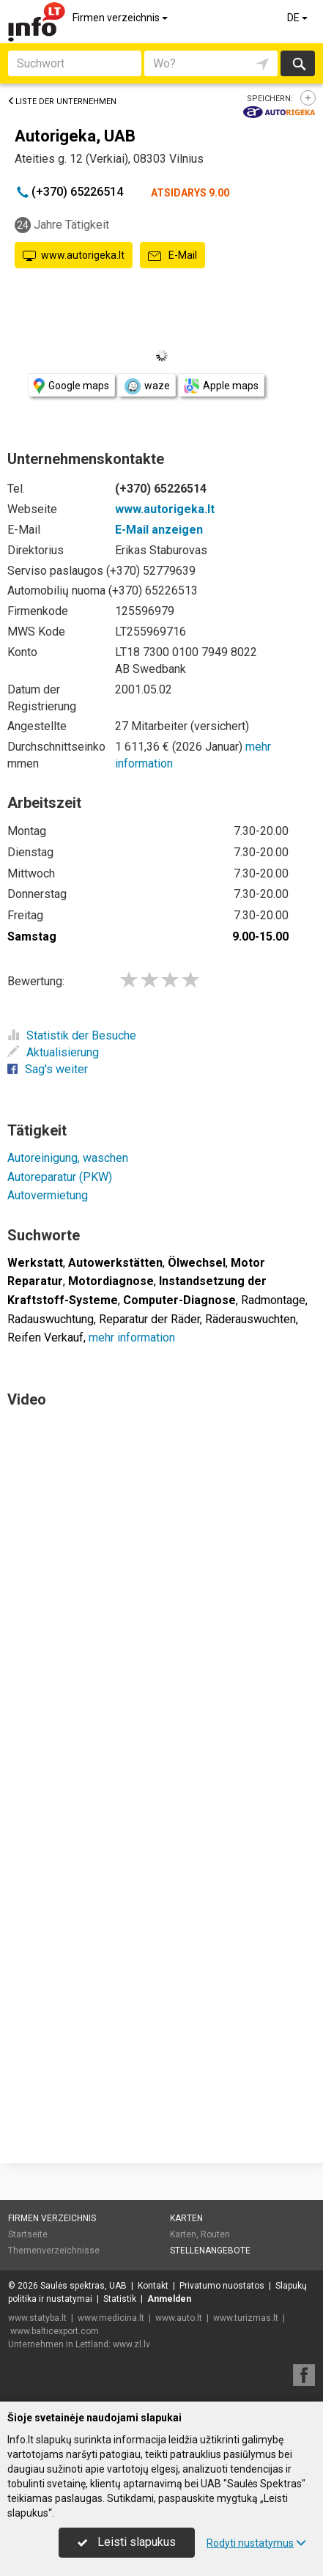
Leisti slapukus (127, 2542)
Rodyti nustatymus (256, 2543)
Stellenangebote (210, 2250)
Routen (215, 2234)
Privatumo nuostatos (221, 2286)
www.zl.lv (131, 2344)
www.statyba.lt (37, 2318)
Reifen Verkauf (45, 1337)
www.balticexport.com (54, 2331)
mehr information (132, 1337)
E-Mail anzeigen (159, 530)
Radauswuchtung (50, 1319)
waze (146, 386)
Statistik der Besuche (71, 1035)
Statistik (119, 2299)
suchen (298, 63)
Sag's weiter (47, 1069)
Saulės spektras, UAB (83, 2286)
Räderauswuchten (250, 1319)
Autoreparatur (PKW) (59, 1177)
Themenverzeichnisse (54, 2250)
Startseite (28, 2234)
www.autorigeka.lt (74, 255)
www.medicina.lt (111, 2318)
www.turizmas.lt (245, 2318)
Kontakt (153, 2286)
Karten (186, 2218)
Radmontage (273, 1300)
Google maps (71, 386)
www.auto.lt (178, 2318)
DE (298, 17)
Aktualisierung (53, 1052)
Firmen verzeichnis (121, 17)
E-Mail (172, 255)
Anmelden (169, 2299)
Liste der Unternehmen (61, 101)
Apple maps (221, 386)
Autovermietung (47, 1195)
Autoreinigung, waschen (67, 1158)
